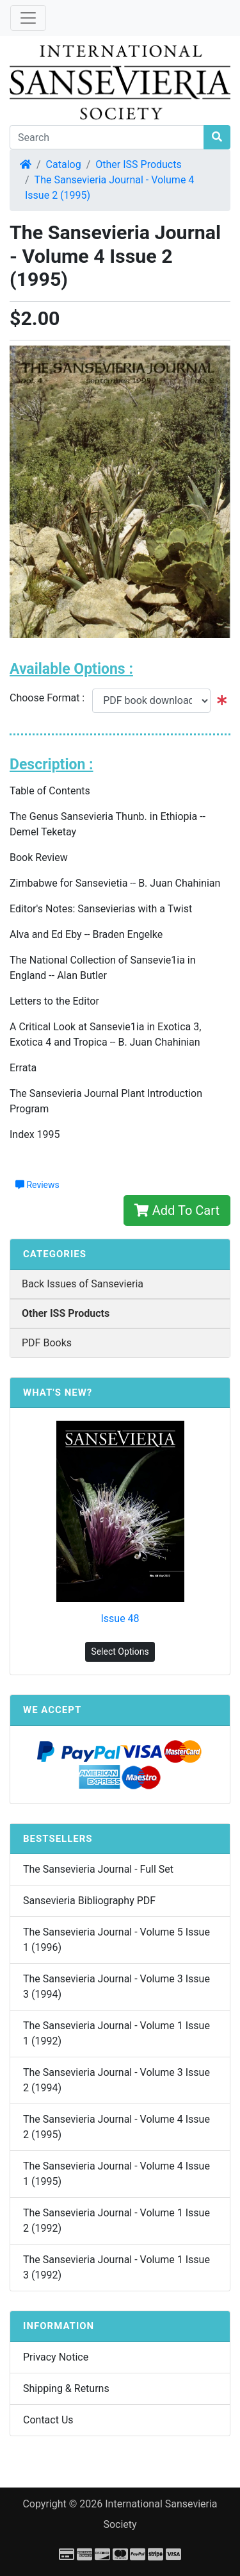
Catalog (63, 164)
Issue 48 (119, 1618)
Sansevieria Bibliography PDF (89, 1900)
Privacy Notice (55, 2357)
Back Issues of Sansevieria (82, 1284)
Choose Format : (51, 698)
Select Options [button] (119, 1651)
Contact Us (48, 2420)
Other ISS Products (138, 164)
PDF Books (47, 1343)
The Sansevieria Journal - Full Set (98, 1869)
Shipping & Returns (66, 2388)
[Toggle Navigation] (28, 18)
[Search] (107, 137)
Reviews (37, 1185)
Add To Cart (177, 1210)
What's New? (57, 1392)
